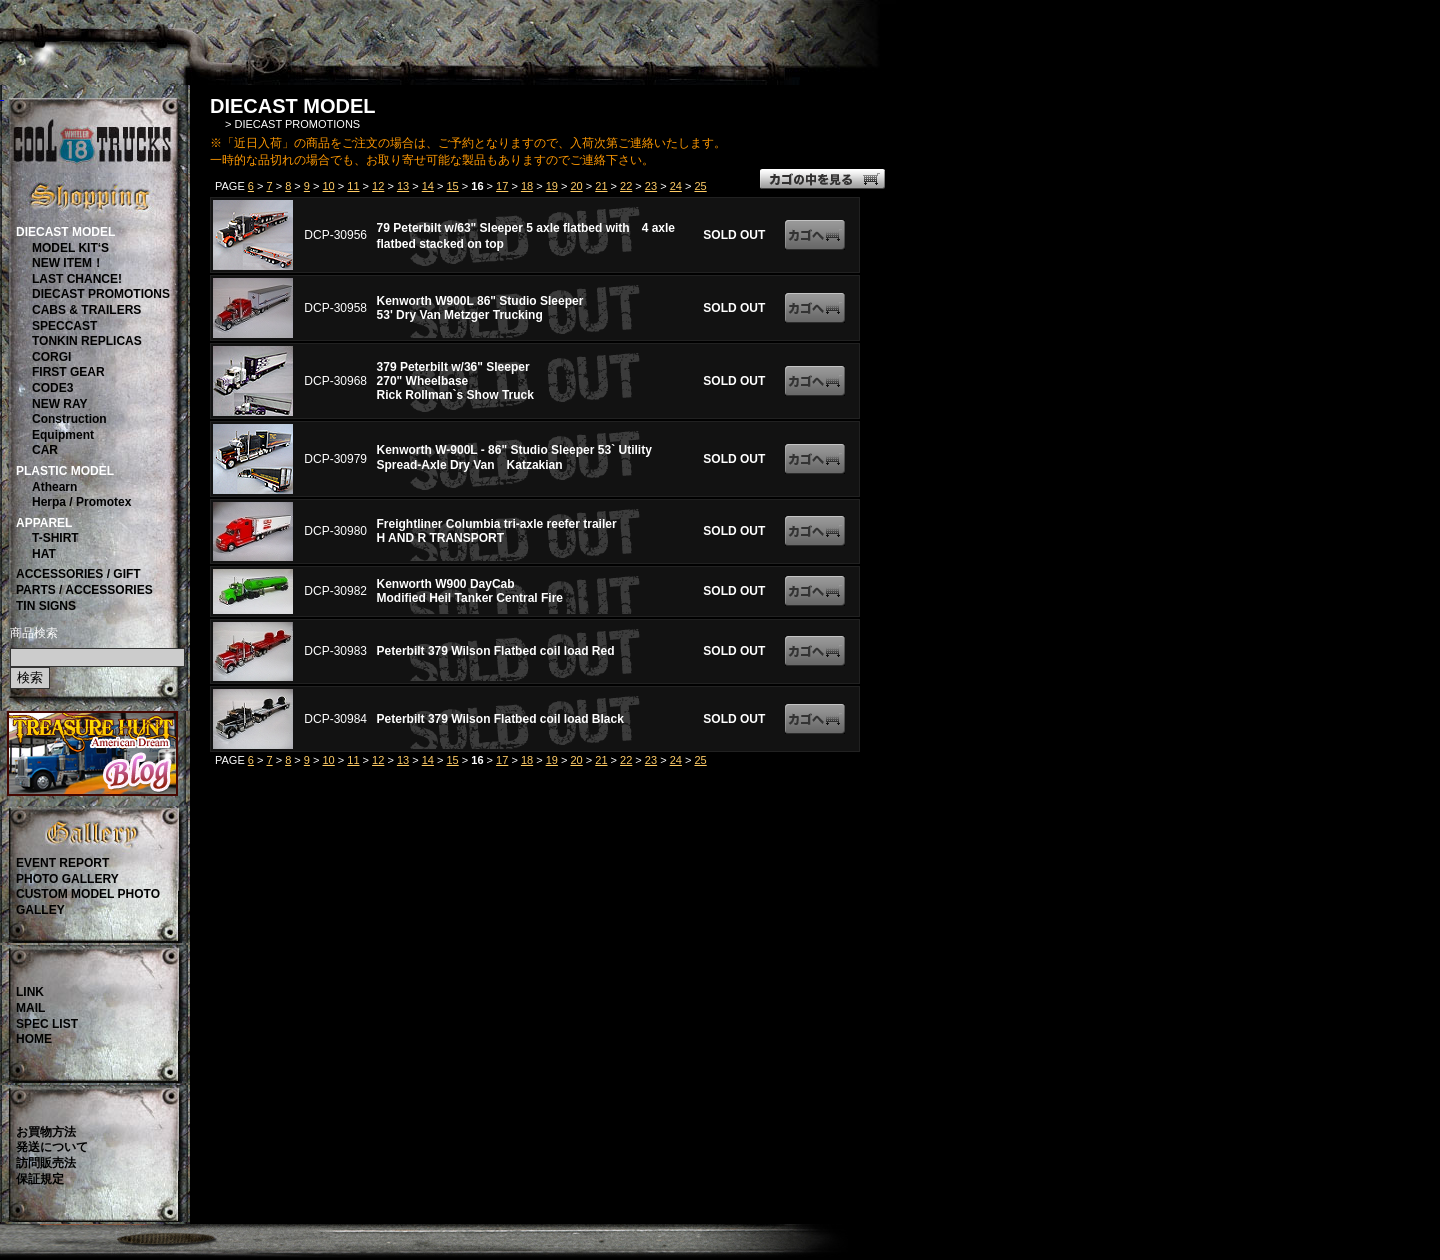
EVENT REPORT (62, 863)
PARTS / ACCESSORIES (84, 590)
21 (601, 186)
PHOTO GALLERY (67, 879)
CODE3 (52, 388)
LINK (30, 992)
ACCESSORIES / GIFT (78, 574)
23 (651, 186)
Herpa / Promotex (81, 502)
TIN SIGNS (46, 606)
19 (552, 186)
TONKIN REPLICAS (87, 341)
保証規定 (40, 1179)
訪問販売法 (46, 1163)
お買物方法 (46, 1132)
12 (378, 186)
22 (626, 186)
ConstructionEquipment (69, 427)
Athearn (54, 487)
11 (353, 186)
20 (576, 186)
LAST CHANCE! (77, 279)
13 (403, 186)
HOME (34, 1039)
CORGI (51, 357)
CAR (45, 450)
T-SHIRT (55, 538)
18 (527, 186)
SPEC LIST (47, 1024)
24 (676, 186)
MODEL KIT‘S (70, 248)
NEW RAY (60, 404)
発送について (52, 1147)
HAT (44, 554)
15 (452, 186)
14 (428, 186)
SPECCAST (64, 326)
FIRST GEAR (68, 372)
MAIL (30, 1008)
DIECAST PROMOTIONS (101, 294)
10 (329, 186)
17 (502, 186)
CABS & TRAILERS (86, 310)
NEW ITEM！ (68, 263)
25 (700, 186)
